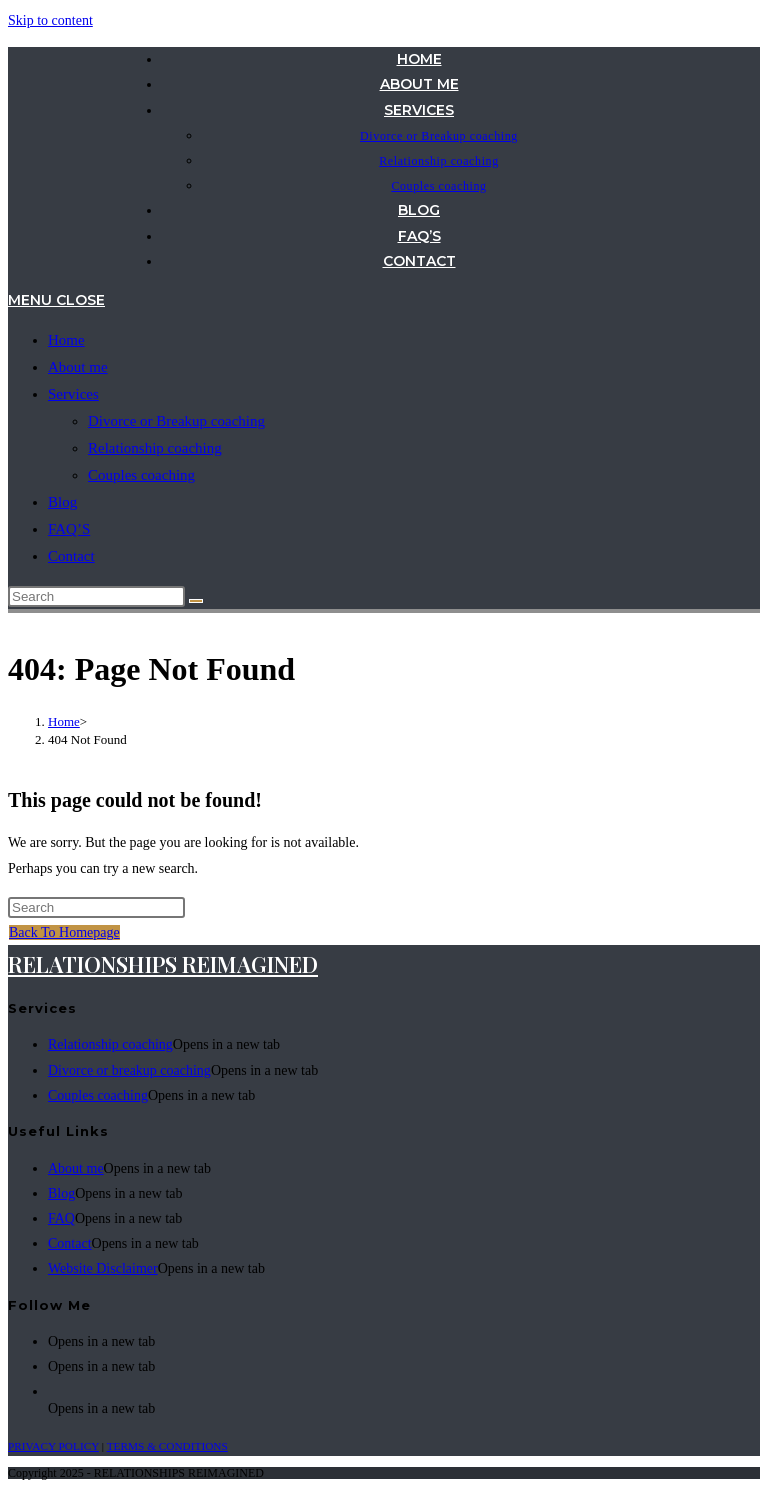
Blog (62, 502)
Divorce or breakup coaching (129, 1070)
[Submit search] (196, 601)
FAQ (61, 1218)
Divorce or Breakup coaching (176, 421)
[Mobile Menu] (56, 300)
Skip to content (50, 20)
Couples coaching (141, 475)
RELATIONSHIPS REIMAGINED (163, 964)
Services (73, 394)
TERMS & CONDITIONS (167, 1446)
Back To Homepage (64, 932)
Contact (71, 556)
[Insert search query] (96, 596)
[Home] (64, 721)
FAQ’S (69, 529)
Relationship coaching (155, 448)
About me (78, 367)
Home (66, 340)
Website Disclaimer (103, 1268)
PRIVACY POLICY (53, 1446)
